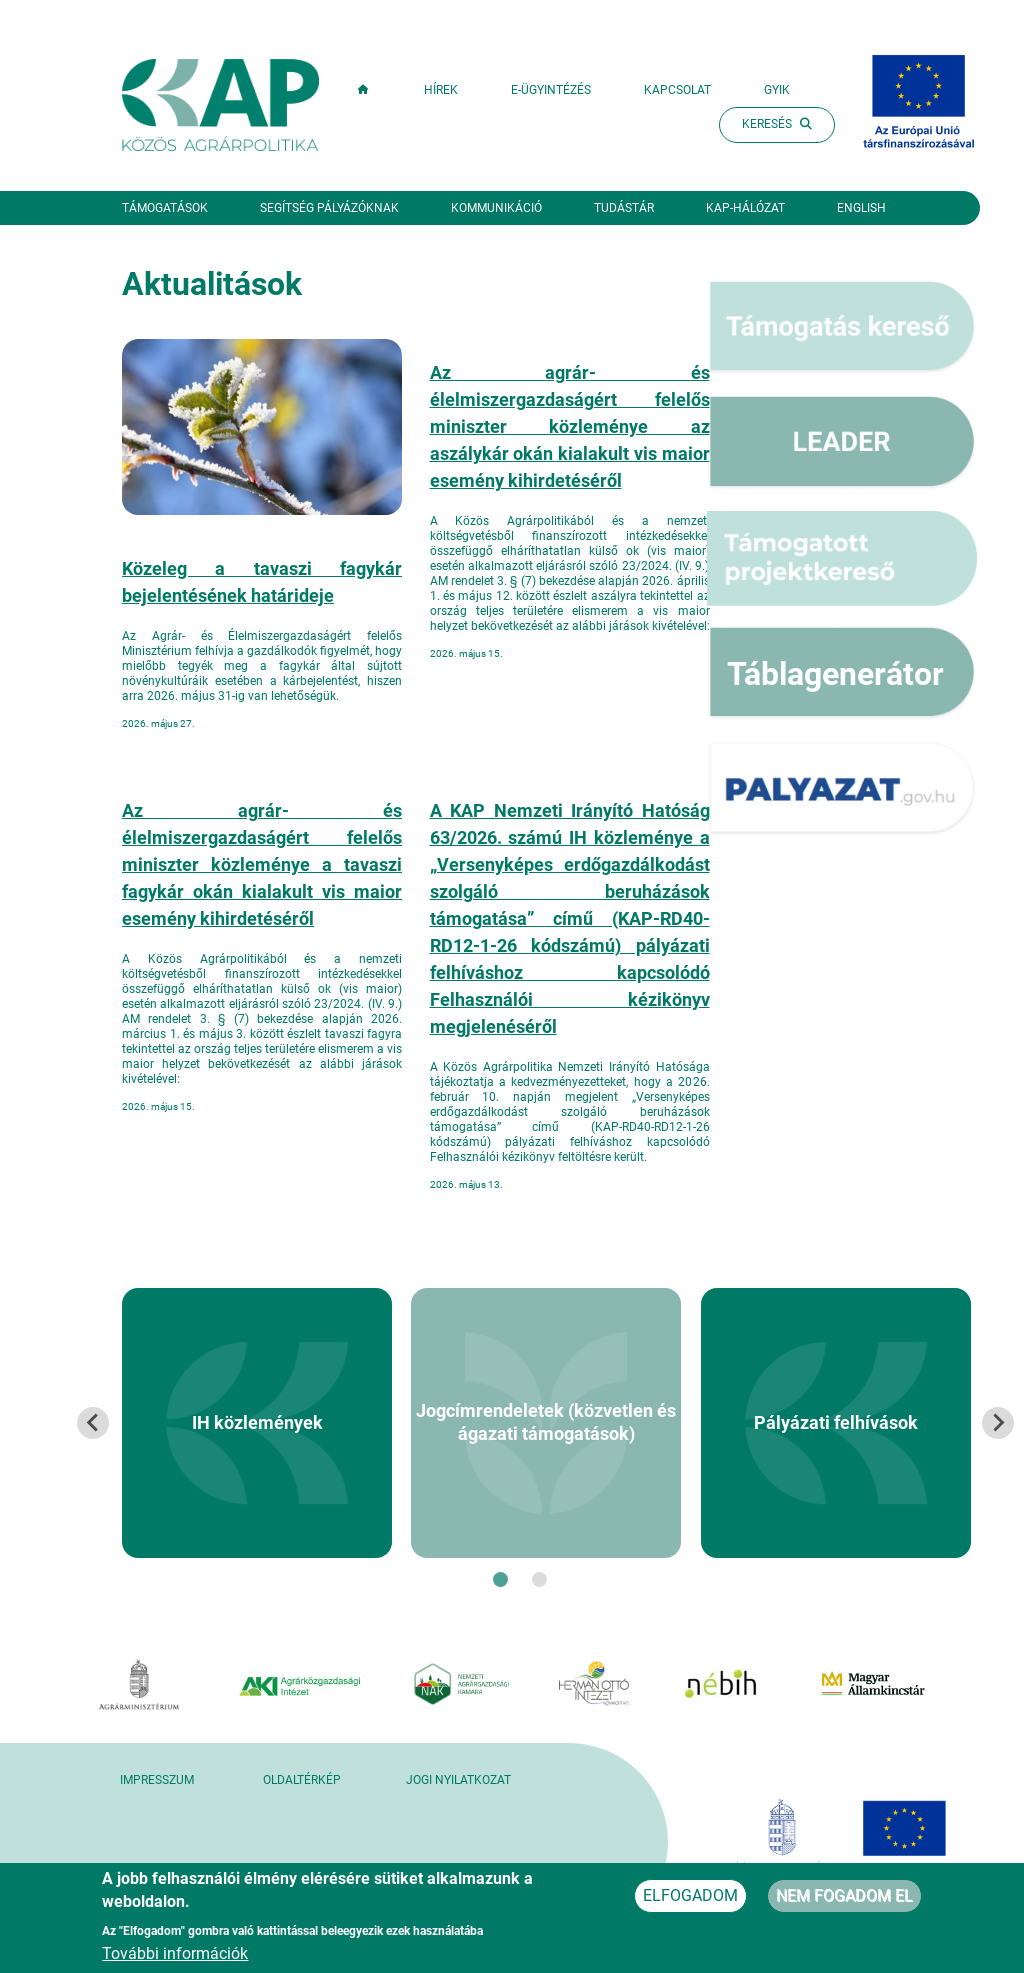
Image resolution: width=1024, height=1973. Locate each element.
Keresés (777, 124)
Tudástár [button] (624, 208)
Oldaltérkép (302, 1780)
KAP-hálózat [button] (745, 208)
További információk (175, 1960)
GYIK (777, 90)
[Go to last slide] (93, 1423)
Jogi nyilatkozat (458, 1780)
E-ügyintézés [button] (551, 90)
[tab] (500, 1579)
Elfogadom (690, 1902)
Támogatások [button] (165, 208)
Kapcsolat (677, 90)
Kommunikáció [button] (496, 208)
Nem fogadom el (844, 1902)
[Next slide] (998, 1423)
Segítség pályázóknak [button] (329, 208)
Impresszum (157, 1780)
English (861, 208)
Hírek (441, 90)
